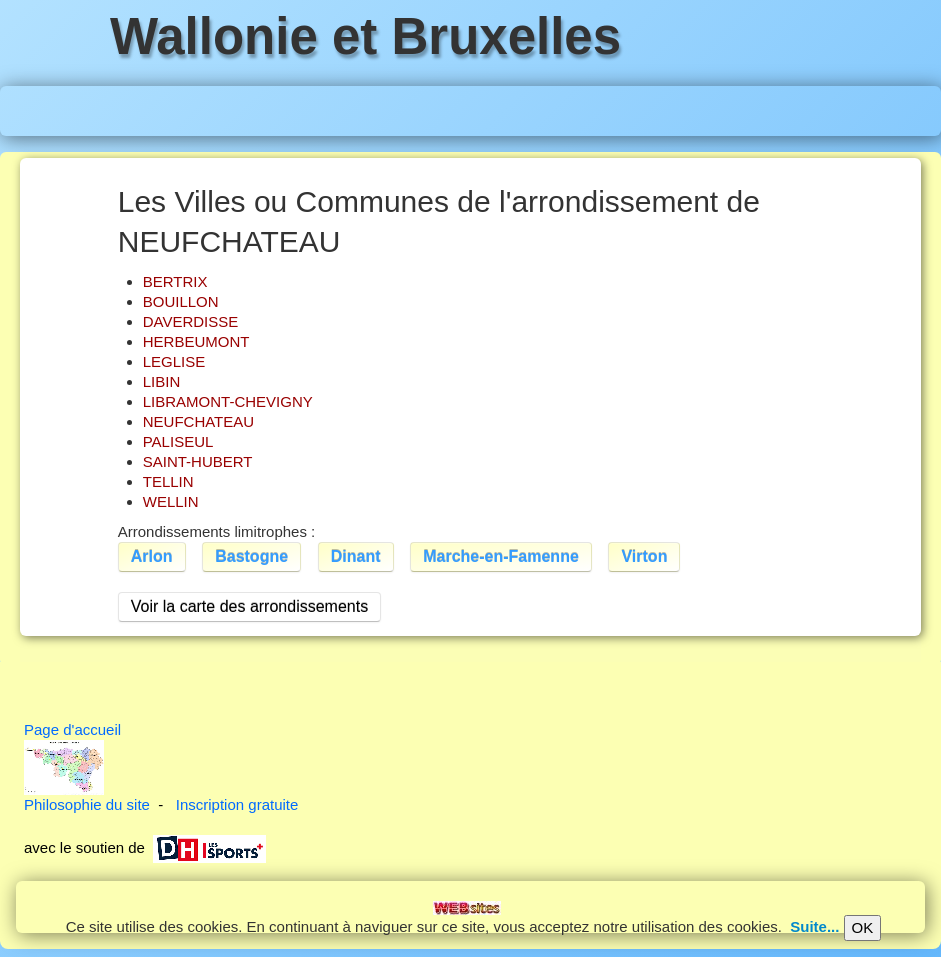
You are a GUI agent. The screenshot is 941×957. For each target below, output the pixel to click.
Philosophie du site (87, 804)
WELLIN (171, 501)
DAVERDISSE (191, 321)
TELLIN (168, 481)
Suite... (814, 926)
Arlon (152, 556)
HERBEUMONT (196, 341)
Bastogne (251, 556)
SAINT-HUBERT (198, 461)
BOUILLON (181, 301)
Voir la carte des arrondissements (249, 606)
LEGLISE (174, 361)
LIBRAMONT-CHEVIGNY (228, 401)
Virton (644, 556)
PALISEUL (178, 441)
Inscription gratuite (237, 804)
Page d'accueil (72, 729)
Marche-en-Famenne (501, 556)
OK (863, 927)
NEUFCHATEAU (198, 421)
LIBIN (162, 381)
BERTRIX (175, 281)
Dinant (356, 556)
